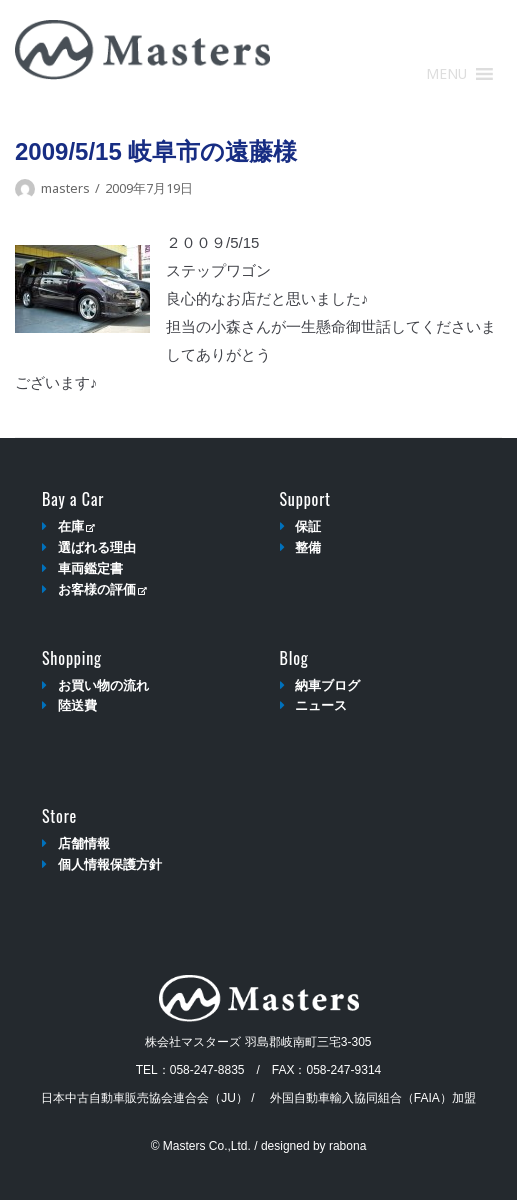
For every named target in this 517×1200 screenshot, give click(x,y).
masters (65, 188)
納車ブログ (327, 685)
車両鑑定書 (90, 568)
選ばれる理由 (97, 547)
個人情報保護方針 (110, 864)
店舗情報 (84, 843)
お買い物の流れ (103, 685)
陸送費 (77, 705)
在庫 (76, 526)
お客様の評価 (102, 589)
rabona (347, 1146)
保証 (308, 526)
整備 (308, 547)
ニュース (321, 705)
